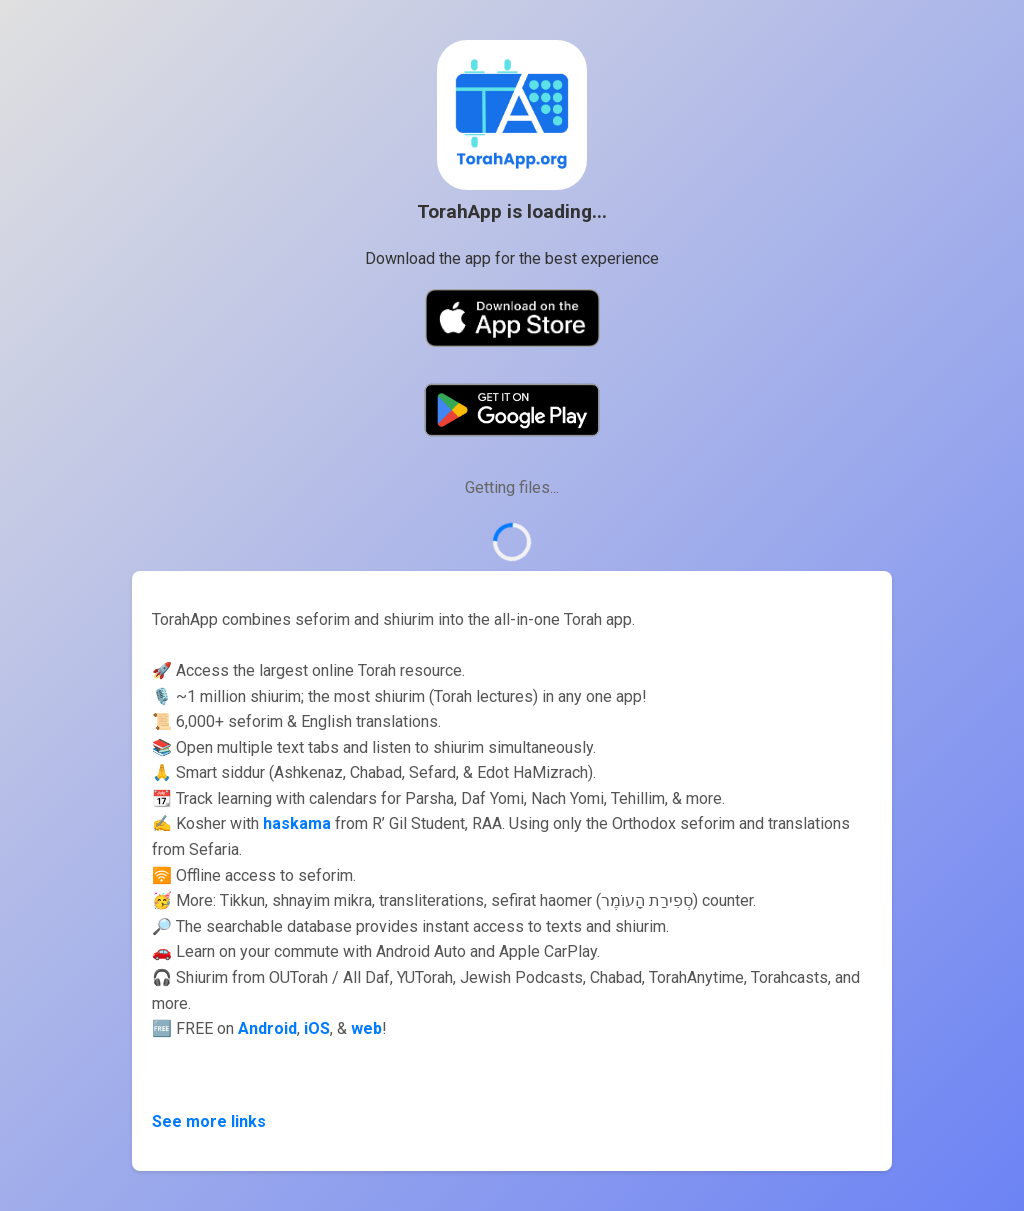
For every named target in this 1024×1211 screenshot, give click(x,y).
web (366, 1028)
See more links (209, 1121)
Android (267, 1028)
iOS (317, 1028)
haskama (297, 823)
